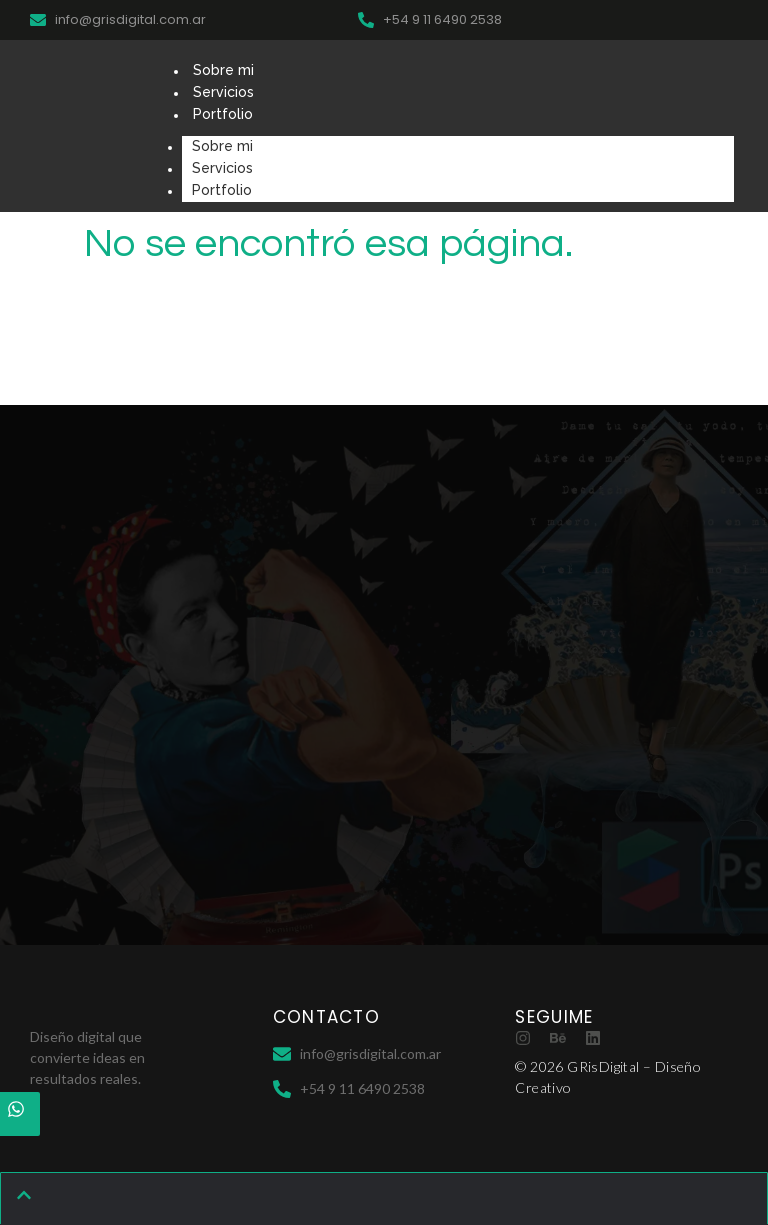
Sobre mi (223, 70)
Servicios (223, 92)
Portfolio (223, 114)
